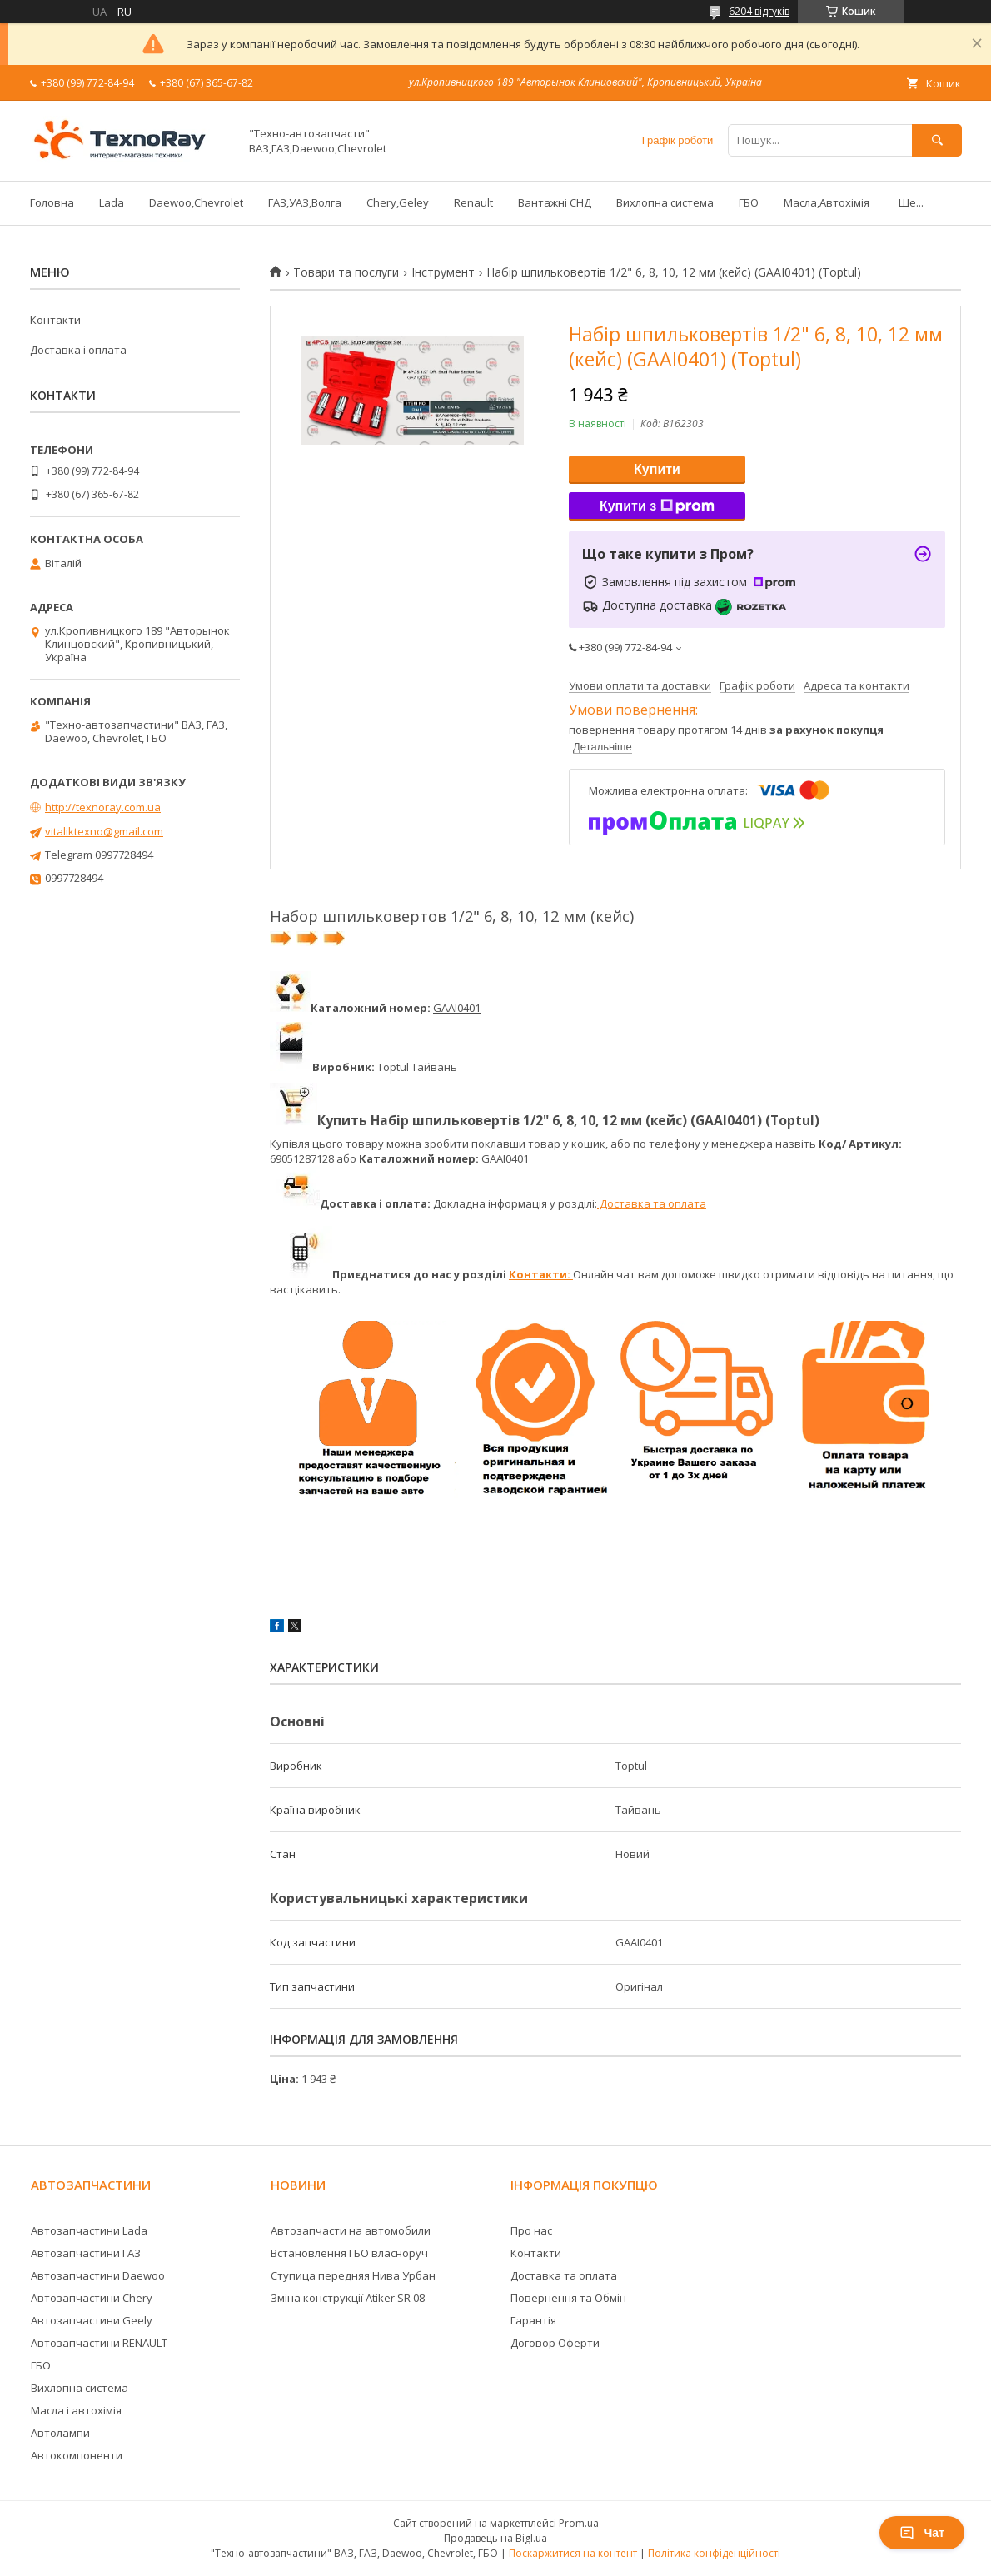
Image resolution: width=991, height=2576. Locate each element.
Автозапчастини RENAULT (99, 2342)
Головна (52, 202)
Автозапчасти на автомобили (351, 2230)
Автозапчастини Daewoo (98, 2275)
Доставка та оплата (651, 1203)
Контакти (55, 319)
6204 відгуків (759, 11)
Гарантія (533, 2320)
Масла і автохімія (76, 2410)
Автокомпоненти (76, 2455)
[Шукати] (937, 140)
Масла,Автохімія (826, 202)
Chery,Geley (397, 202)
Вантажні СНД (554, 202)
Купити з (657, 506)
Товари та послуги (346, 272)
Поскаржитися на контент (573, 2553)
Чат (921, 2532)
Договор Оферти (555, 2342)
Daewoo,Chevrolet (196, 202)
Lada (111, 202)
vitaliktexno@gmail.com (104, 831)
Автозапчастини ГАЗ (86, 2252)
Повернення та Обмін (568, 2297)
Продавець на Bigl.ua (495, 2538)
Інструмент (443, 272)
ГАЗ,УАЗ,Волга (304, 202)
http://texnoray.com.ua (103, 807)
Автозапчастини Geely (91, 2320)
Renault (473, 202)
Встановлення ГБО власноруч (349, 2252)
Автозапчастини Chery (91, 2297)
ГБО (749, 202)
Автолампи (60, 2432)
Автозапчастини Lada (89, 2230)
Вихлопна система (665, 202)
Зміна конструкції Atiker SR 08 (348, 2297)
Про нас (531, 2230)
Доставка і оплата (78, 349)
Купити (657, 469)
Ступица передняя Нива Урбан (353, 2275)
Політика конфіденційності (714, 2553)
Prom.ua (579, 2523)
